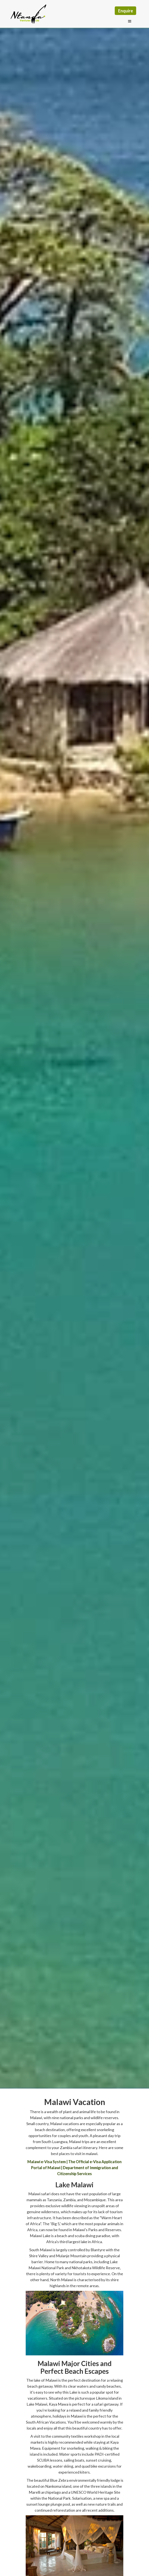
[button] (129, 21)
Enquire (125, 10)
